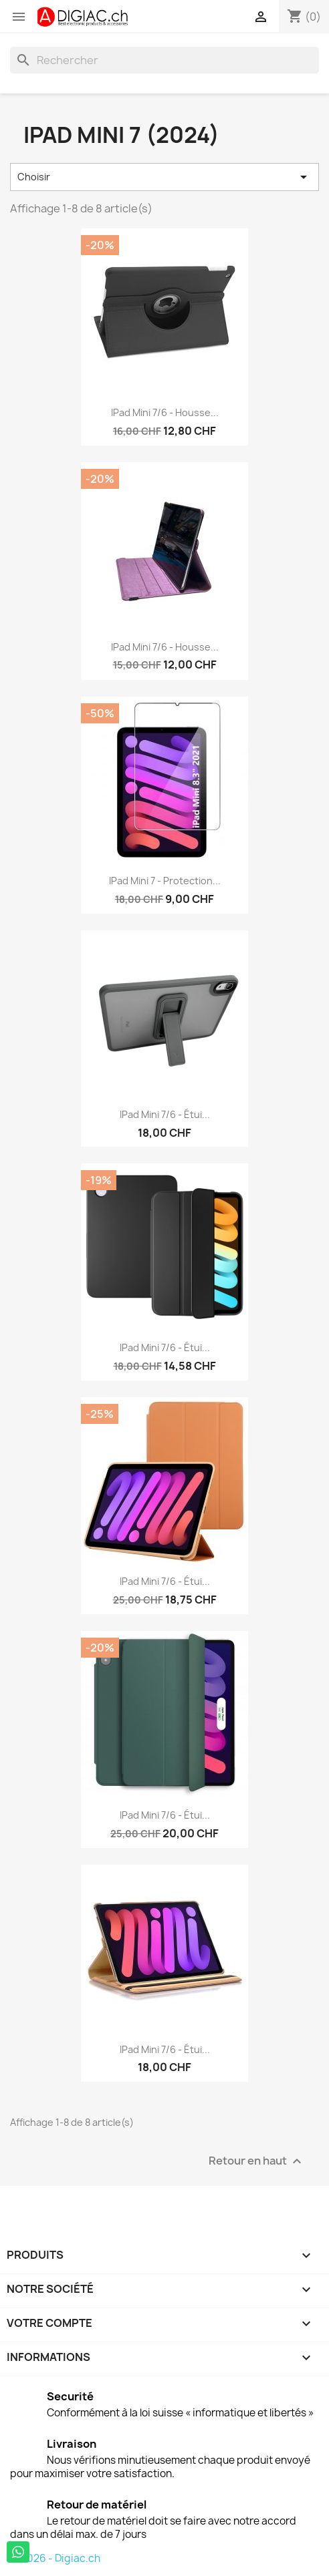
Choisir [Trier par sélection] (164, 177)
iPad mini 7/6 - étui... (165, 1815)
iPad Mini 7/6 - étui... (165, 1114)
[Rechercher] (164, 60)
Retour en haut (257, 2161)
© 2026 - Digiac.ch (55, 2558)
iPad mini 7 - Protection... (165, 880)
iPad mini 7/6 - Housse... (165, 412)
